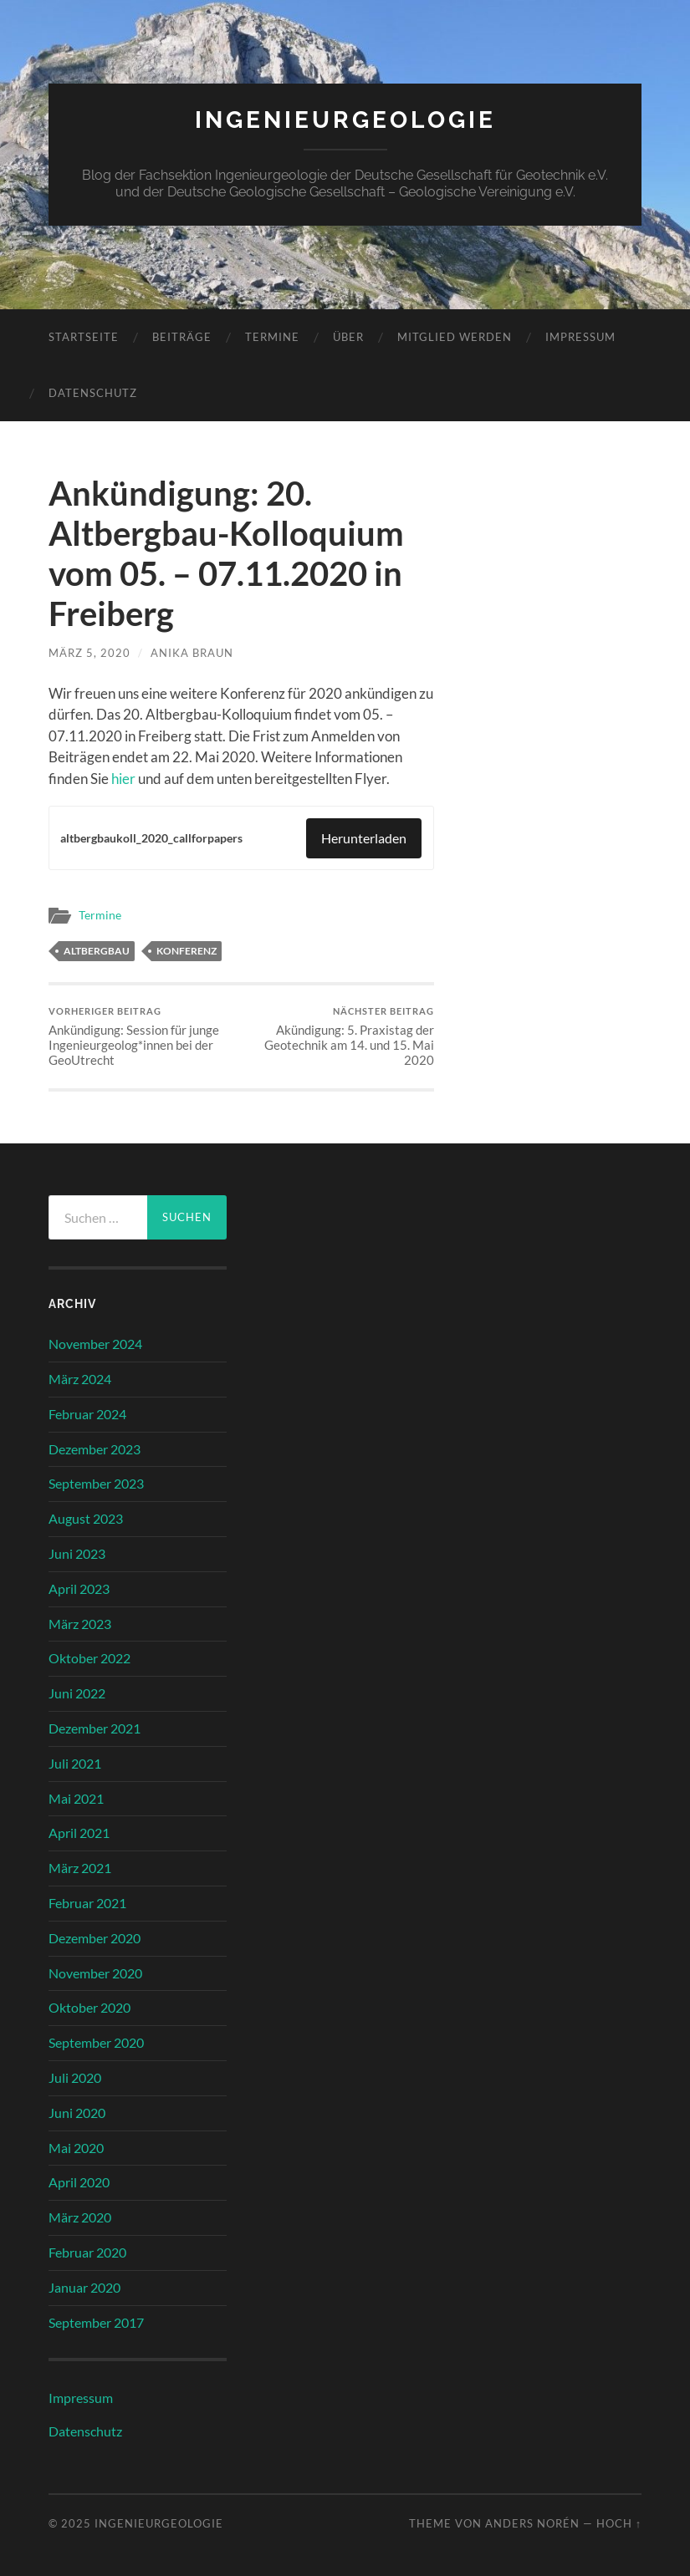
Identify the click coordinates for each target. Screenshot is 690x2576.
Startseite (84, 337)
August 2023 (86, 1518)
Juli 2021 (75, 1763)
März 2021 (80, 1868)
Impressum (580, 337)
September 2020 (96, 2042)
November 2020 (95, 1973)
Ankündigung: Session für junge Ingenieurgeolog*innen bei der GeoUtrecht (143, 1036)
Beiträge (182, 337)
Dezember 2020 (95, 1938)
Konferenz (186, 950)
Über (348, 337)
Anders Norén (532, 2523)
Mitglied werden (454, 337)
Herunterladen (363, 838)
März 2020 (80, 2217)
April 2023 (79, 1588)
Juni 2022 (77, 1693)
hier (123, 778)
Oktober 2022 (89, 1658)
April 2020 (79, 2182)
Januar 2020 (84, 2287)
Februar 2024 (87, 1414)
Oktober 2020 (89, 2007)
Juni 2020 (77, 2112)
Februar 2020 (87, 2252)
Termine (272, 337)
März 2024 (80, 1379)
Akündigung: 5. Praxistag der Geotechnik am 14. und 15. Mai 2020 (339, 1036)
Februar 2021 (87, 1903)
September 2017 (96, 2322)
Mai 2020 (76, 2148)
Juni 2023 (77, 1553)
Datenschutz (93, 393)
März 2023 (80, 1624)
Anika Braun (192, 652)
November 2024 (95, 1344)
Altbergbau (97, 950)
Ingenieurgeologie (345, 120)
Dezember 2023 (95, 1449)
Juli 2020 (75, 2077)
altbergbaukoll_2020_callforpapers (151, 838)
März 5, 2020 (89, 652)
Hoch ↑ (618, 2523)
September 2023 (96, 1483)
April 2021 (79, 1832)
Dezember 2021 (95, 1728)
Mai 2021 (76, 1798)
